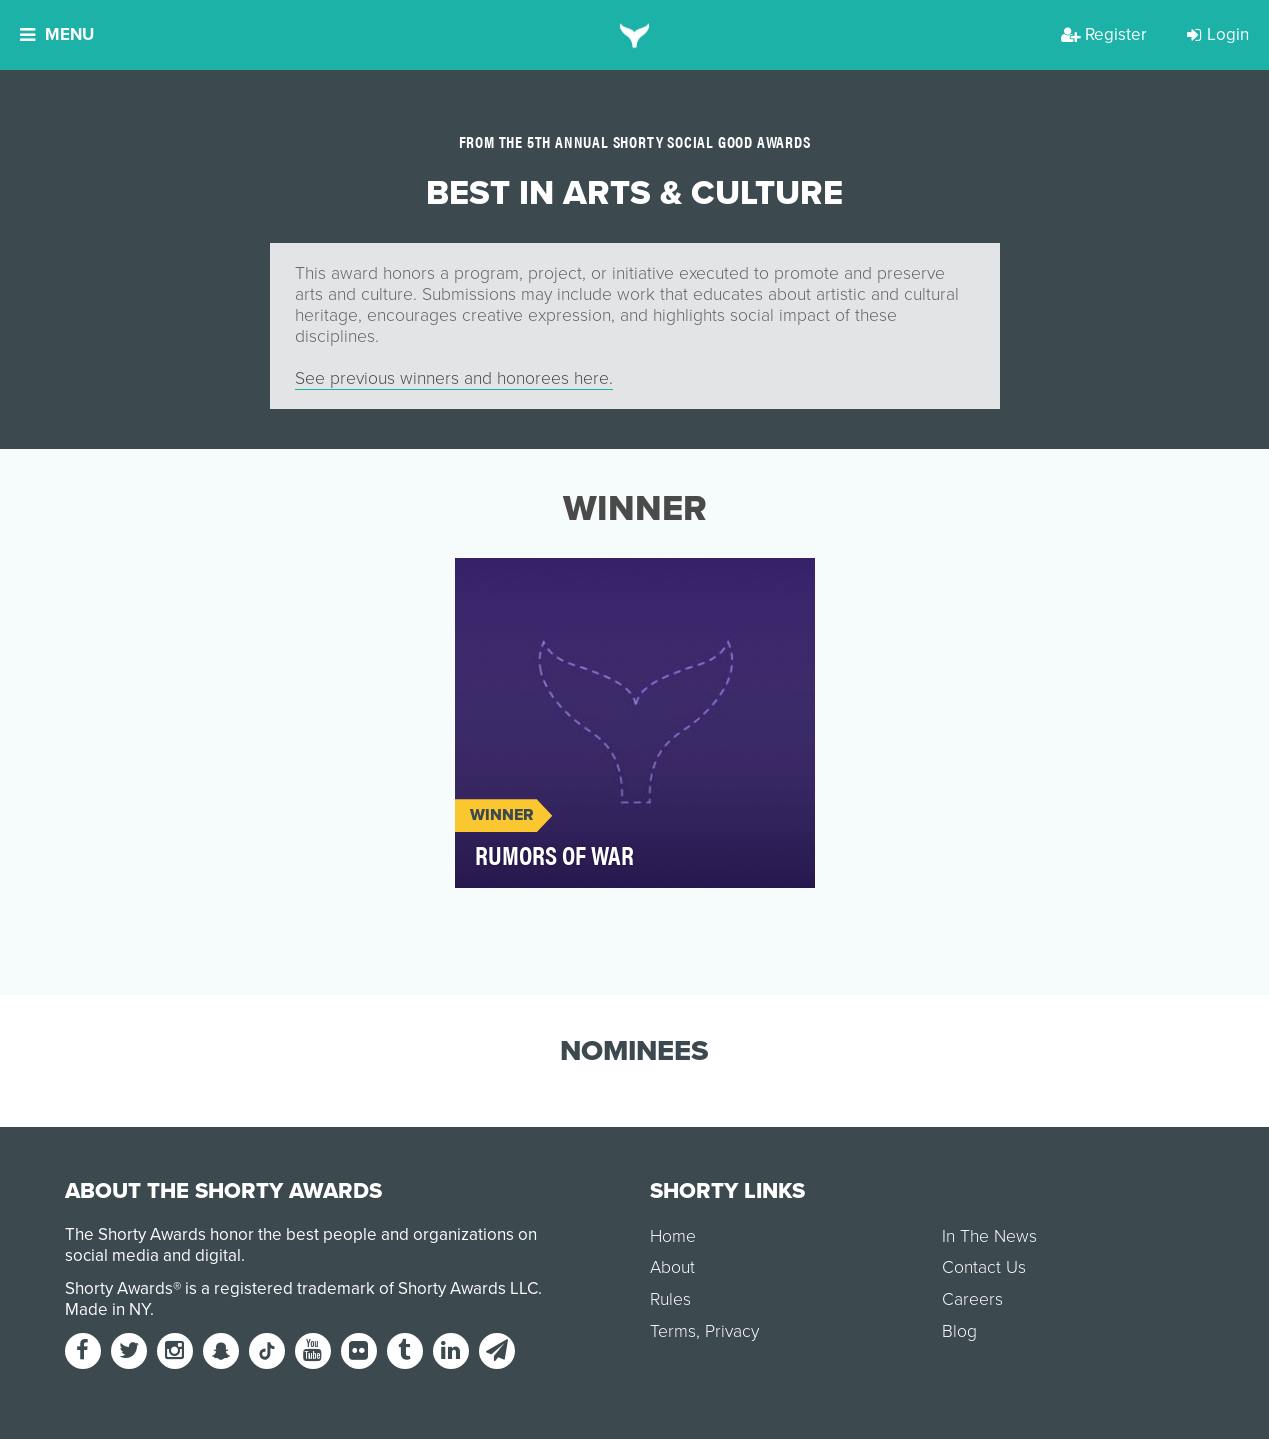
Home (673, 1236)
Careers (972, 1299)
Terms (673, 1331)
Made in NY (107, 1309)
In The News (989, 1236)
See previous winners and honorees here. (454, 378)
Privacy (732, 1331)
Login (1218, 34)
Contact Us (984, 1267)
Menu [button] (57, 34)
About (672, 1267)
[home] (634, 35)
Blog (959, 1331)
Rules (670, 1299)
